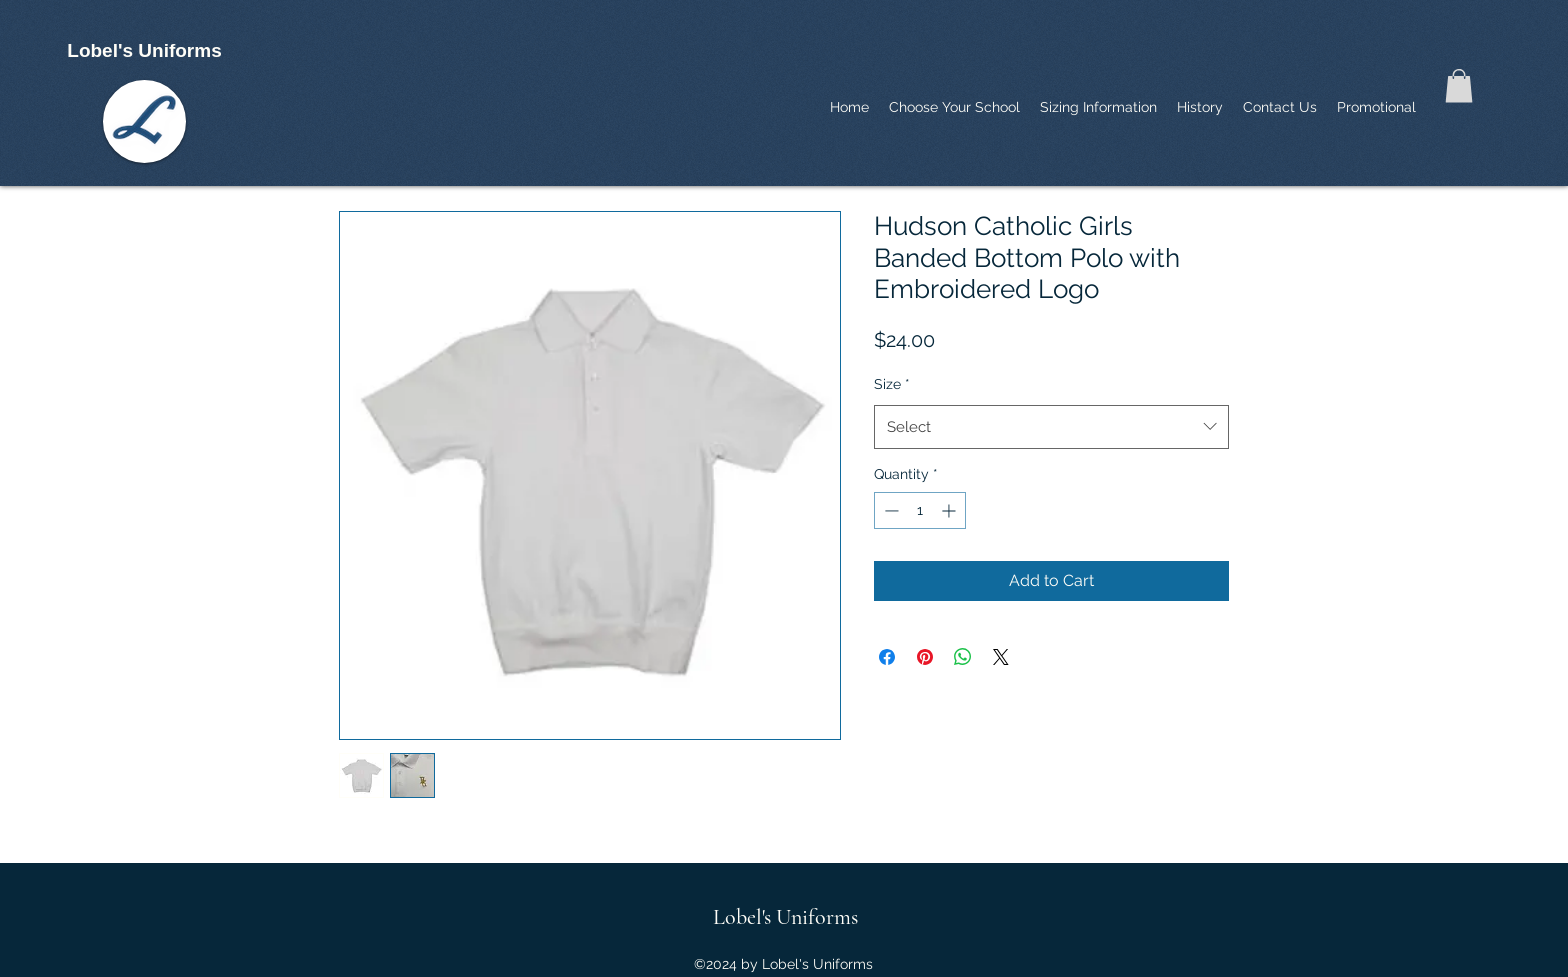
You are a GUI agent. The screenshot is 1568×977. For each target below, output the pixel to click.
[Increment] (950, 510)
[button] (1459, 85)
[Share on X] (1001, 657)
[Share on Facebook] (887, 657)
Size (892, 384)
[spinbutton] (920, 510)
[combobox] (1051, 427)
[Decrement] (889, 510)
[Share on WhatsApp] (963, 657)
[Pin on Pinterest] (925, 657)
